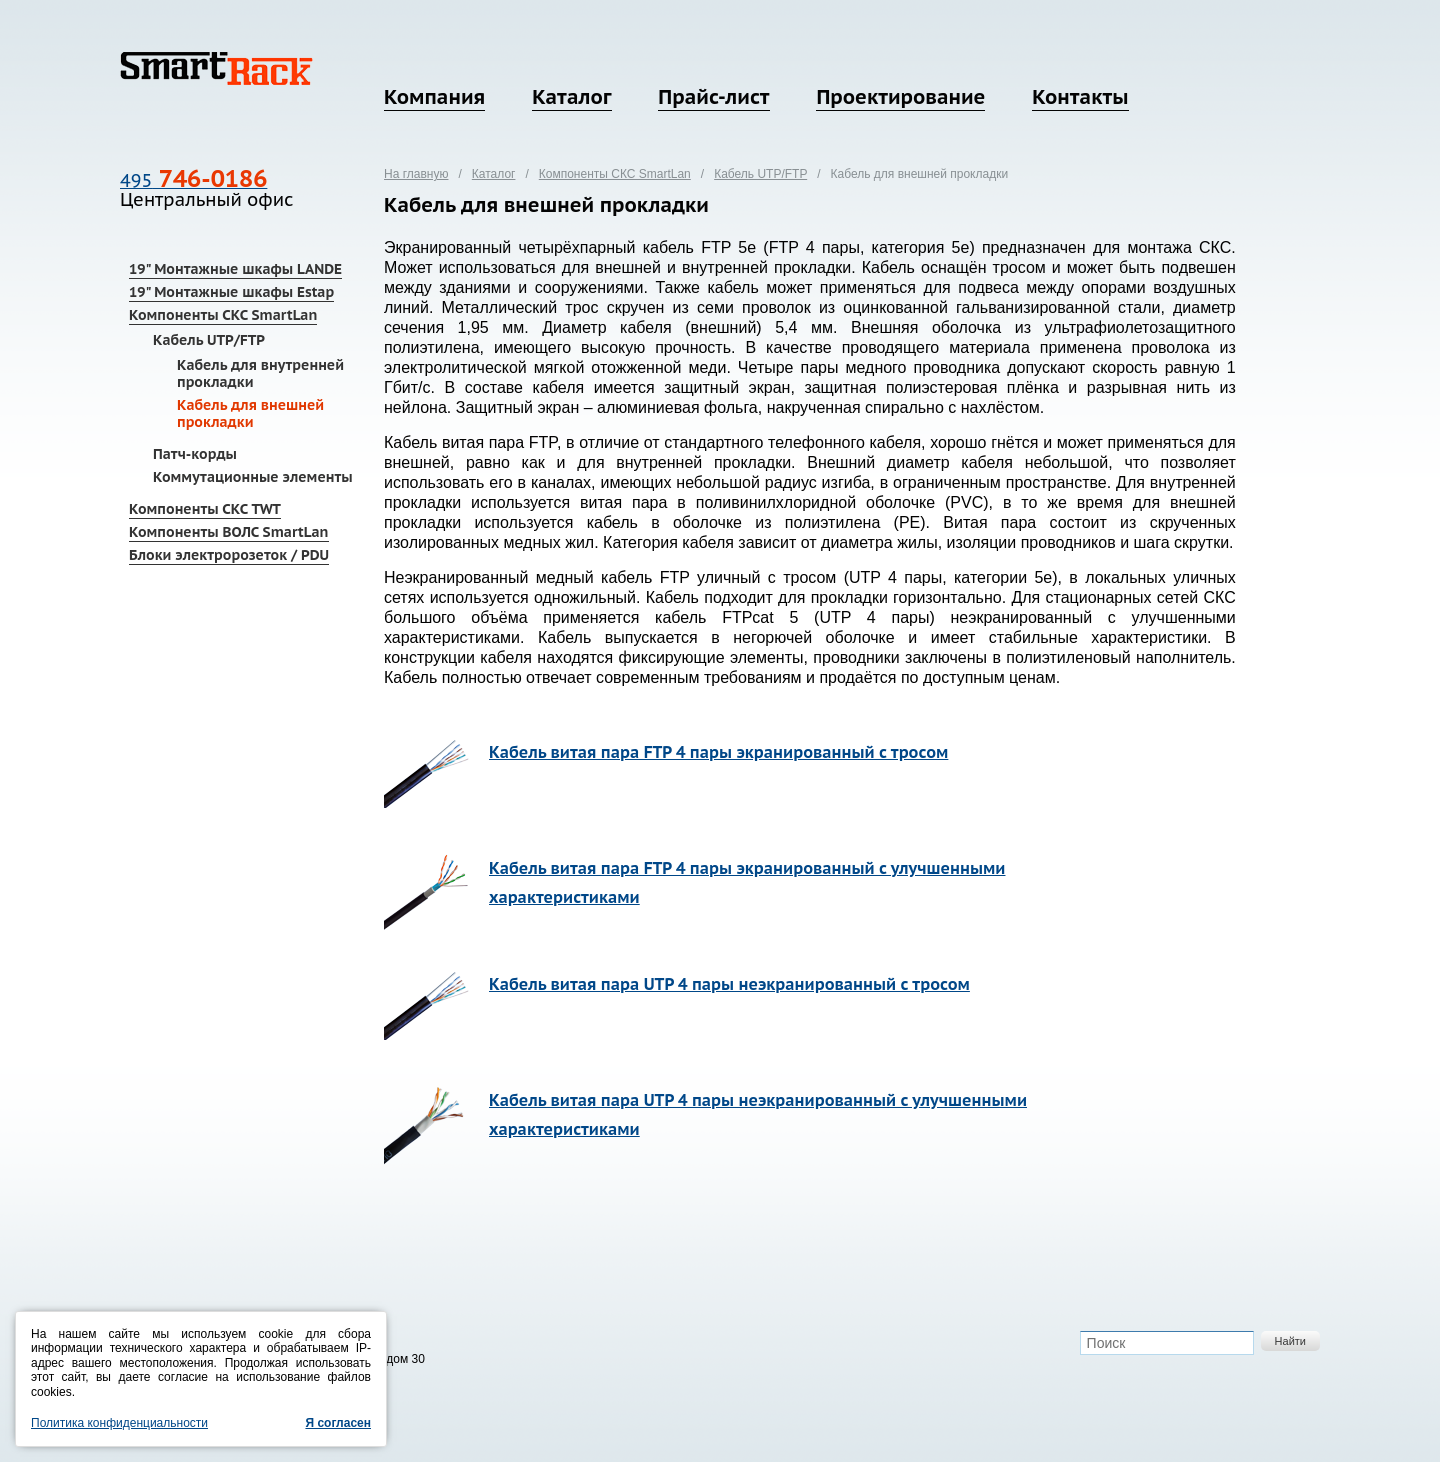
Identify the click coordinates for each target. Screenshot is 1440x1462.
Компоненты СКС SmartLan (223, 315)
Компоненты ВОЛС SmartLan (229, 532)
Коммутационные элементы (253, 477)
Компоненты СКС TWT (205, 509)
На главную (416, 174)
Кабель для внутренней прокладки (260, 373)
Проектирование (900, 97)
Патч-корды (195, 454)
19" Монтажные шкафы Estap (231, 292)
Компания (434, 97)
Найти (1290, 1341)
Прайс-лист (713, 97)
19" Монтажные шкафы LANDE (235, 269)
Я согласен (338, 1423)
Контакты (1080, 97)
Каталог (571, 97)
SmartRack (216, 68)
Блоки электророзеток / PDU (229, 555)
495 (193, 180)
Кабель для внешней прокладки (250, 413)
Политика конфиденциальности (119, 1423)
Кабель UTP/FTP (209, 340)
